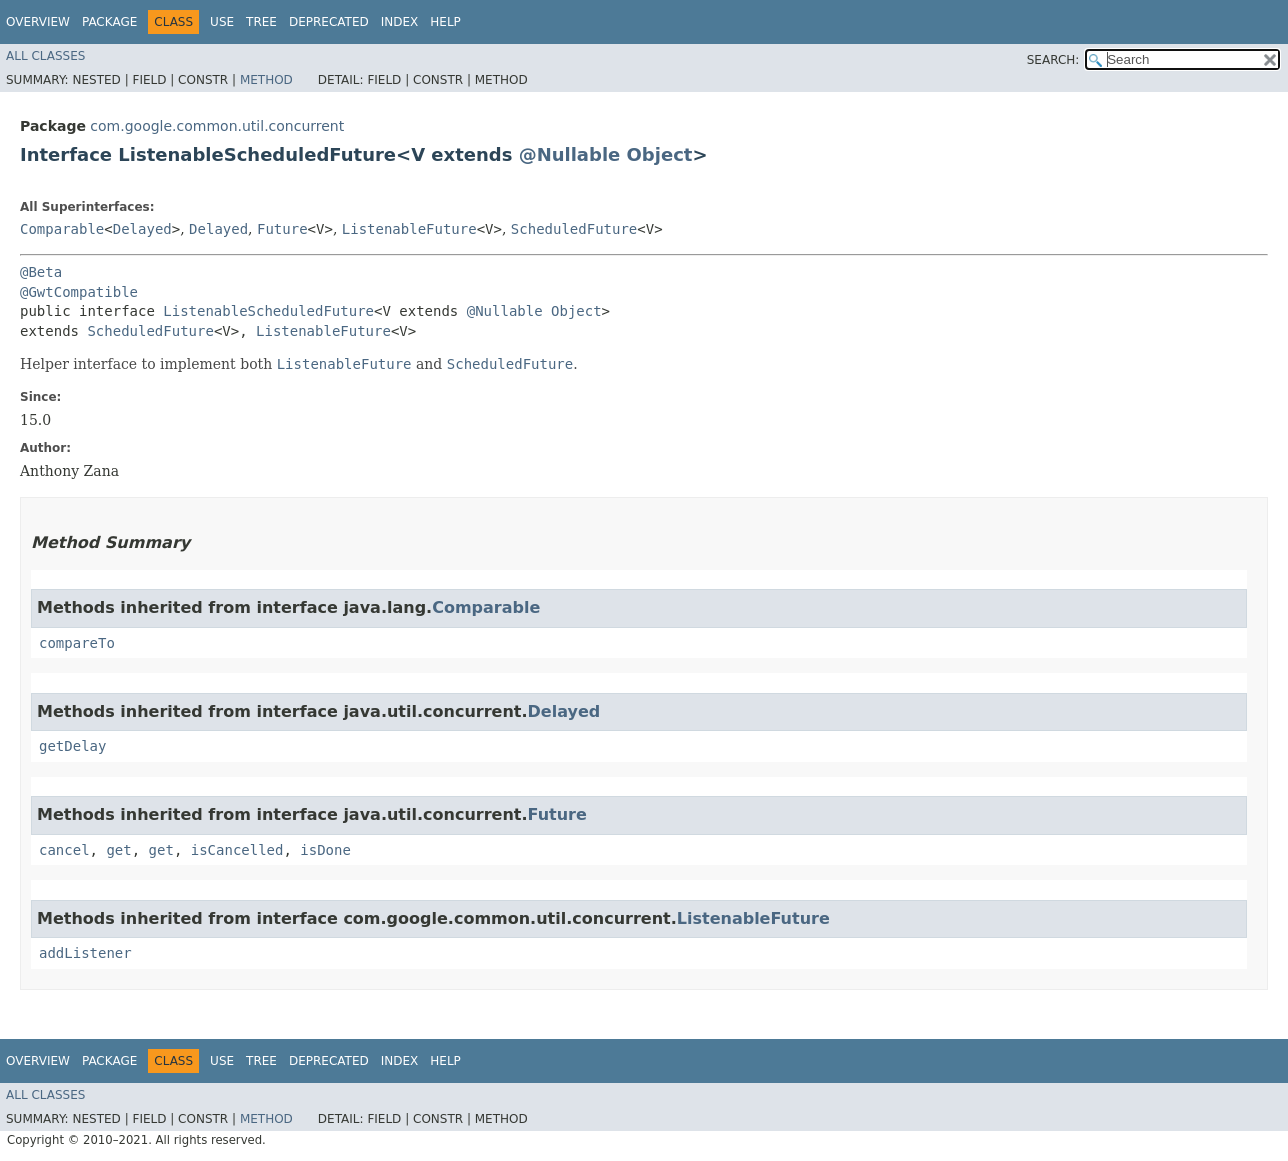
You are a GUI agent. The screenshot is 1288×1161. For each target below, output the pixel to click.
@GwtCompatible (79, 292)
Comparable (62, 229)
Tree (261, 22)
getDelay (72, 746)
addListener (85, 953)
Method (266, 80)
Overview (38, 22)
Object (660, 154)
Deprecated (329, 22)
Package (109, 22)
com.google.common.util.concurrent (217, 126)
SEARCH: (1053, 60)
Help (445, 22)
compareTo (77, 643)
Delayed (142, 229)
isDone (325, 850)
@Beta (41, 272)
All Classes (45, 56)
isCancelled (237, 850)
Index (400, 22)
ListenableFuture (409, 229)
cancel (64, 850)
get (118, 850)
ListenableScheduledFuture (268, 311)
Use (222, 22)
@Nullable (570, 154)
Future (282, 229)
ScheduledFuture (574, 229)
